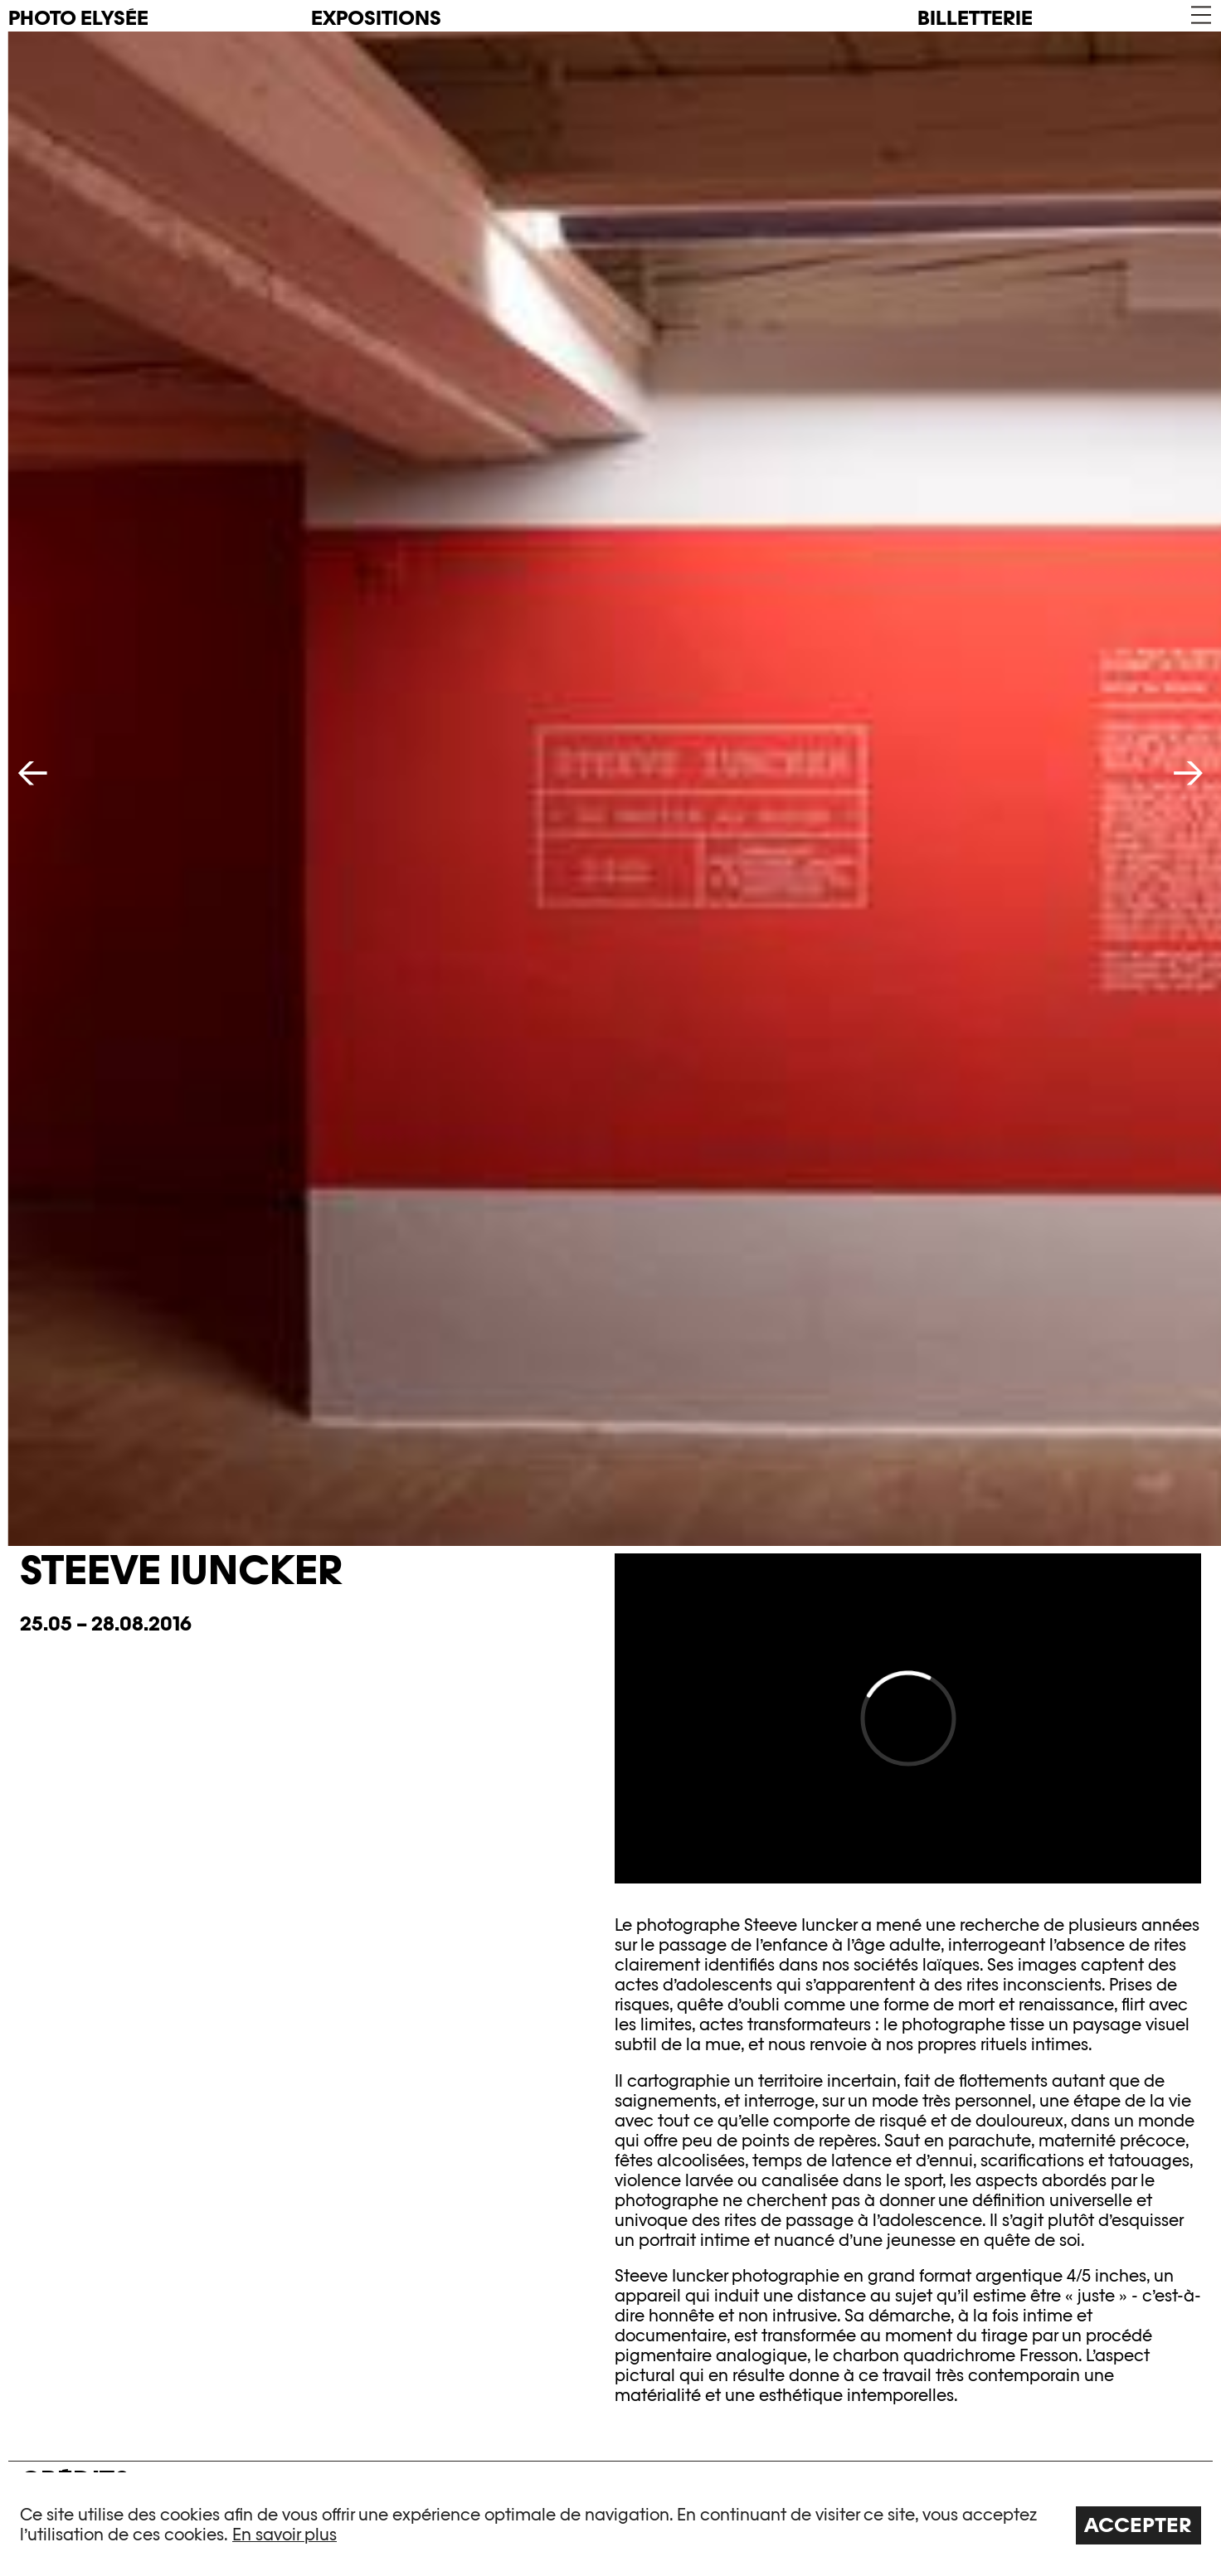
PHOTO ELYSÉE (78, 18)
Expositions (376, 18)
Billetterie (975, 18)
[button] (1200, 15)
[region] (610, 2524)
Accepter (1138, 2525)
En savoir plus (284, 2534)
